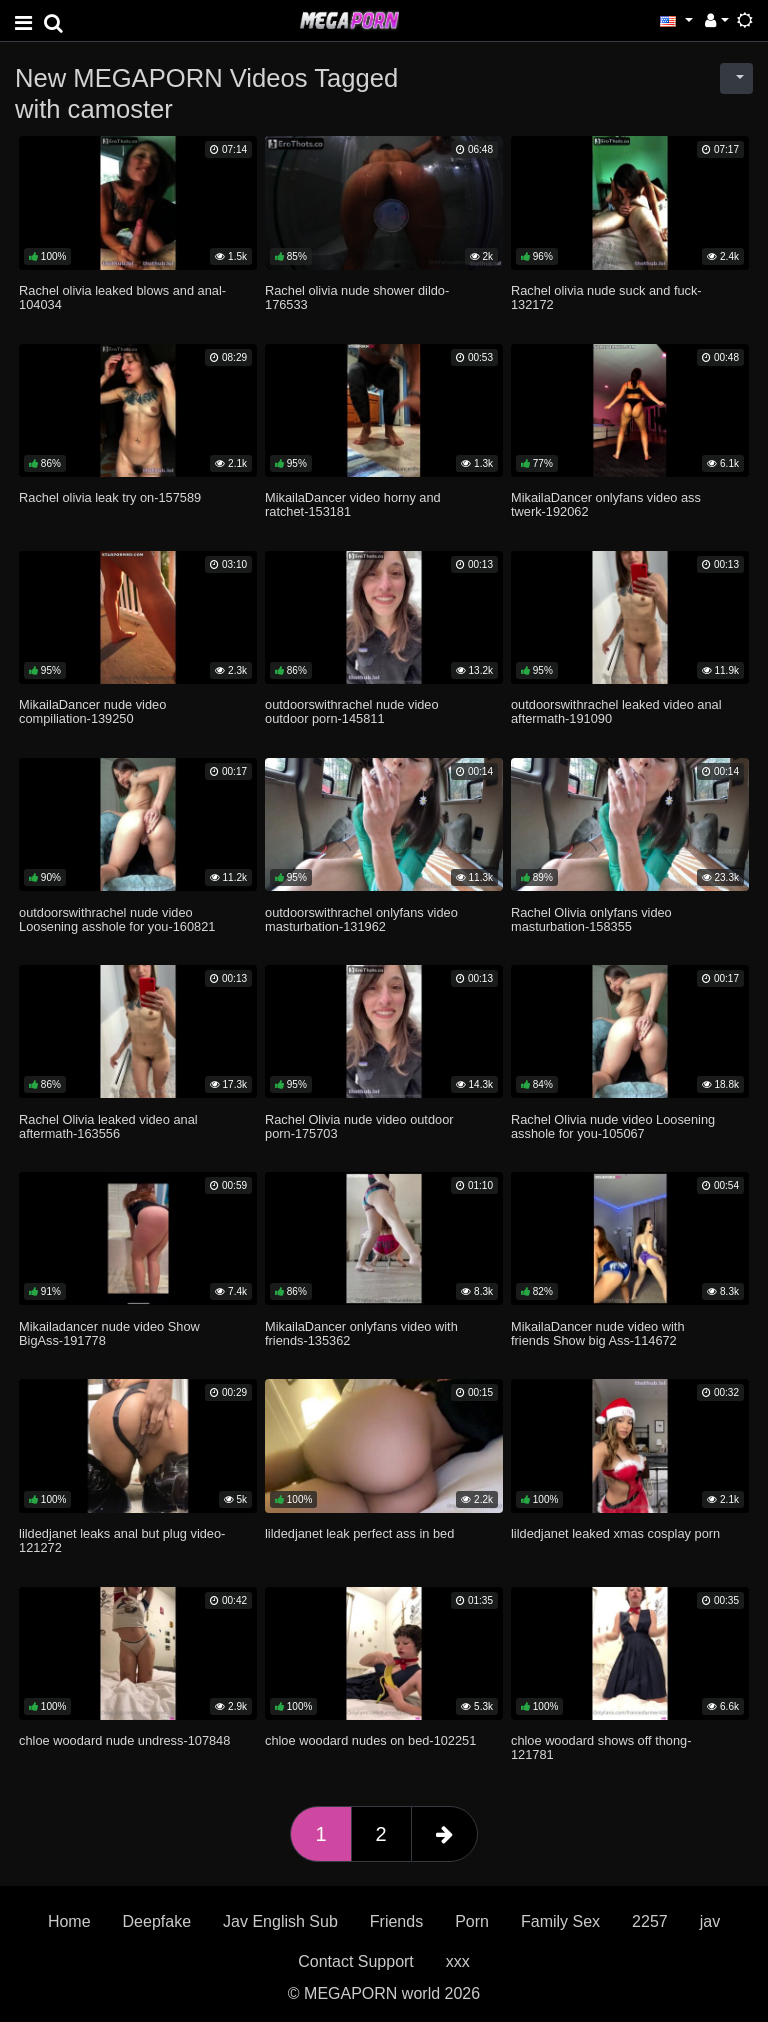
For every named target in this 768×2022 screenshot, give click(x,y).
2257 (650, 1921)
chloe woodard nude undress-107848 (124, 1740)
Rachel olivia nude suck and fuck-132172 (606, 297)
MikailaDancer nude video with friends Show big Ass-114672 (598, 1333)
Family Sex (560, 1921)
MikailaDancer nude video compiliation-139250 (92, 711)
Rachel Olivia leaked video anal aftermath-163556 (108, 1126)
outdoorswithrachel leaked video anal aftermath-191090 (616, 711)
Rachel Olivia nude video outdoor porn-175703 (359, 1126)
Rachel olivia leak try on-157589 (110, 497)
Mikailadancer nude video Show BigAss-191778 (109, 1333)
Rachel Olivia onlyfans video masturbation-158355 (591, 919)
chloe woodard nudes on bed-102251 (370, 1740)
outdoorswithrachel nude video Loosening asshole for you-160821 (117, 919)
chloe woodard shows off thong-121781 (601, 1747)
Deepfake (157, 1921)
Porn (472, 1921)
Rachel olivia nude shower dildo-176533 (357, 297)
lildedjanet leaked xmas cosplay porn (615, 1533)
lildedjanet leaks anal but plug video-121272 (122, 1540)
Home (69, 1921)
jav (710, 1921)
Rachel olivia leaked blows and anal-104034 (122, 297)
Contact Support (356, 1961)
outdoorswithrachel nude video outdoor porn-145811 (352, 711)
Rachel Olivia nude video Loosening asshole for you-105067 (613, 1126)
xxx (458, 1961)
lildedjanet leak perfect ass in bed (359, 1533)
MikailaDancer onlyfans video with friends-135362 (361, 1333)
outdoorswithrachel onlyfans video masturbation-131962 (361, 919)
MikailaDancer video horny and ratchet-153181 (353, 504)
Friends (396, 1921)
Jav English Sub (280, 1921)
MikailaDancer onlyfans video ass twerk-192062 (606, 504)
